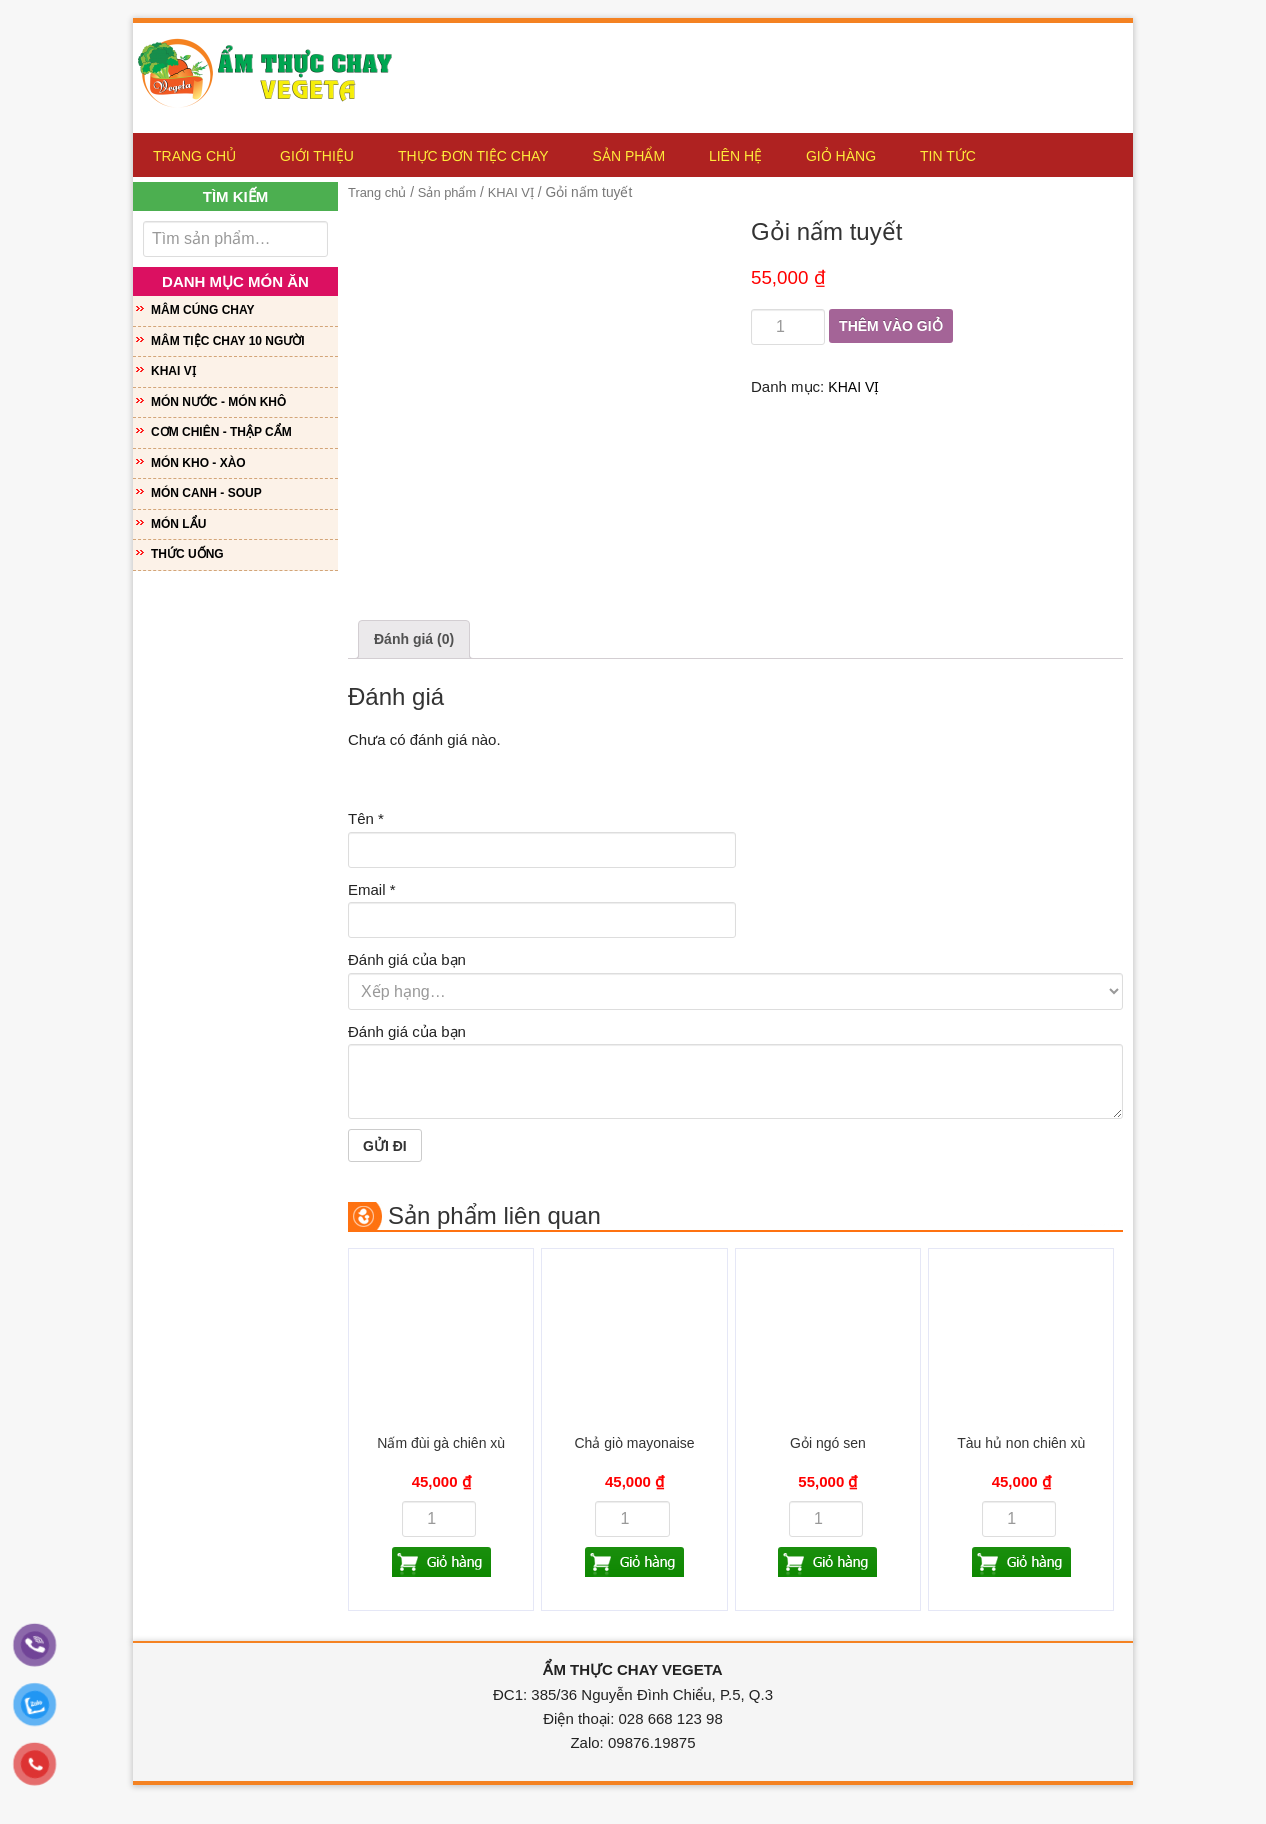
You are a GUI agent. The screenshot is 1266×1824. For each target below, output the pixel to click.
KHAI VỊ (523, 192)
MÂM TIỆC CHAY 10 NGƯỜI (228, 341)
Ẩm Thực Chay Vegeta (273, 68)
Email (372, 891)
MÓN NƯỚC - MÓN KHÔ (218, 402)
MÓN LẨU (178, 524)
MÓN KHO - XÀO (198, 463)
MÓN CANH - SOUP (206, 493)
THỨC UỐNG (187, 554)
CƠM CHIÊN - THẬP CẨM (221, 432)
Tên (366, 821)
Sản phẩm (454, 192)
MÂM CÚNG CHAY (203, 310)
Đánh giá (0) (417, 640)
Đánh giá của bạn (407, 962)
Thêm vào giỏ (894, 326)
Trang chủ (379, 192)
